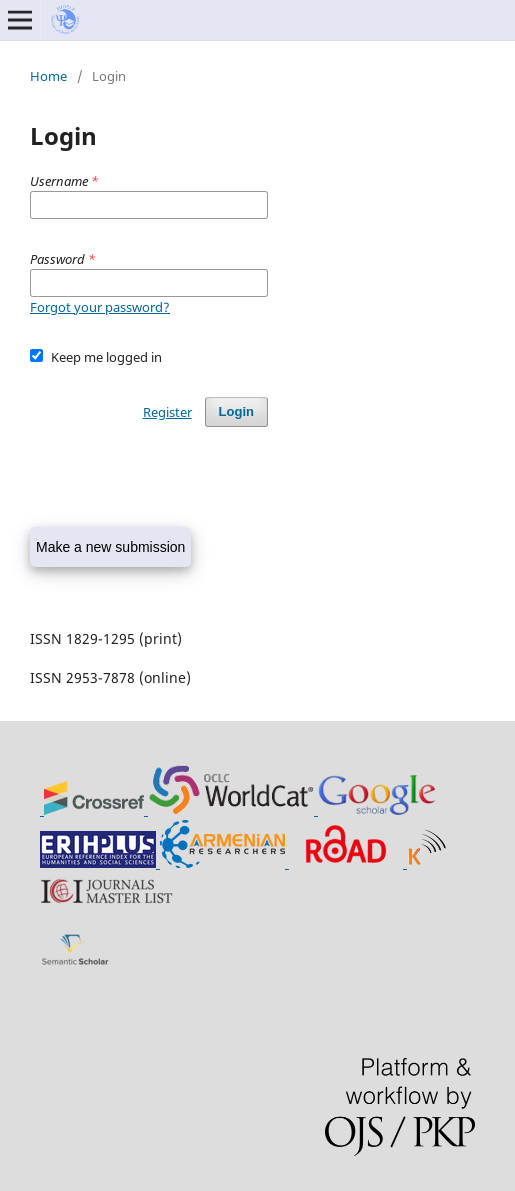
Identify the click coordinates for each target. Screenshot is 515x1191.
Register (167, 412)
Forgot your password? (100, 307)
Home (48, 76)
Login (236, 411)
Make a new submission (110, 547)
